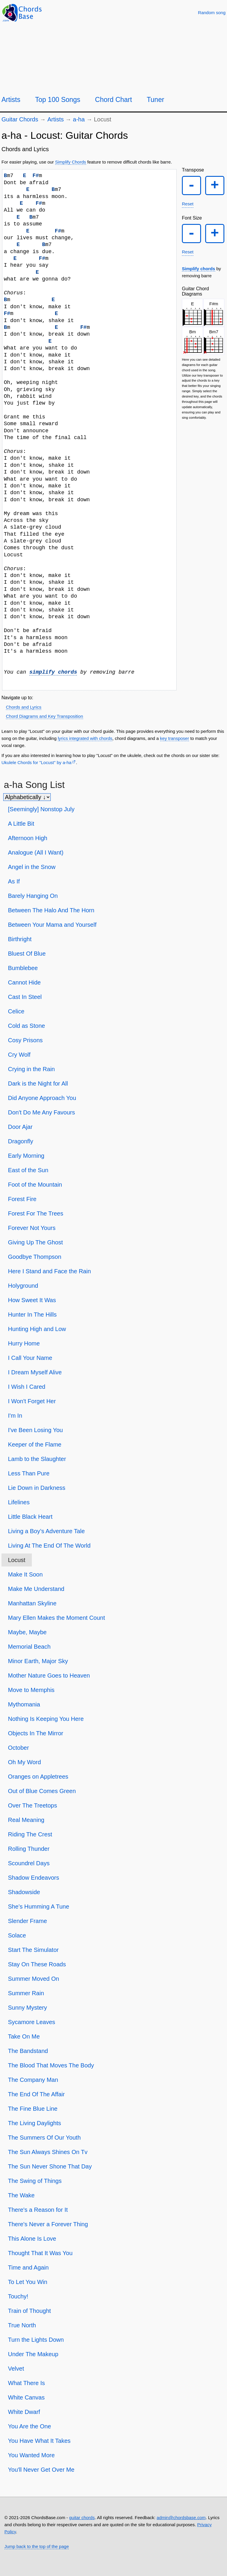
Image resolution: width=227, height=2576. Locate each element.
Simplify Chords (70, 161)
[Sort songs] (27, 797)
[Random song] (212, 12)
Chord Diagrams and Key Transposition (44, 716)
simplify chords (53, 672)
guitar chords (82, 2517)
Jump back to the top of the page (36, 2546)
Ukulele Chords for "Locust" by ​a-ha (36, 762)
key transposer (174, 738)
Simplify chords (198, 268)
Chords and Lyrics (23, 707)
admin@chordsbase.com (181, 2517)
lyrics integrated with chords (85, 738)
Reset (187, 203)
